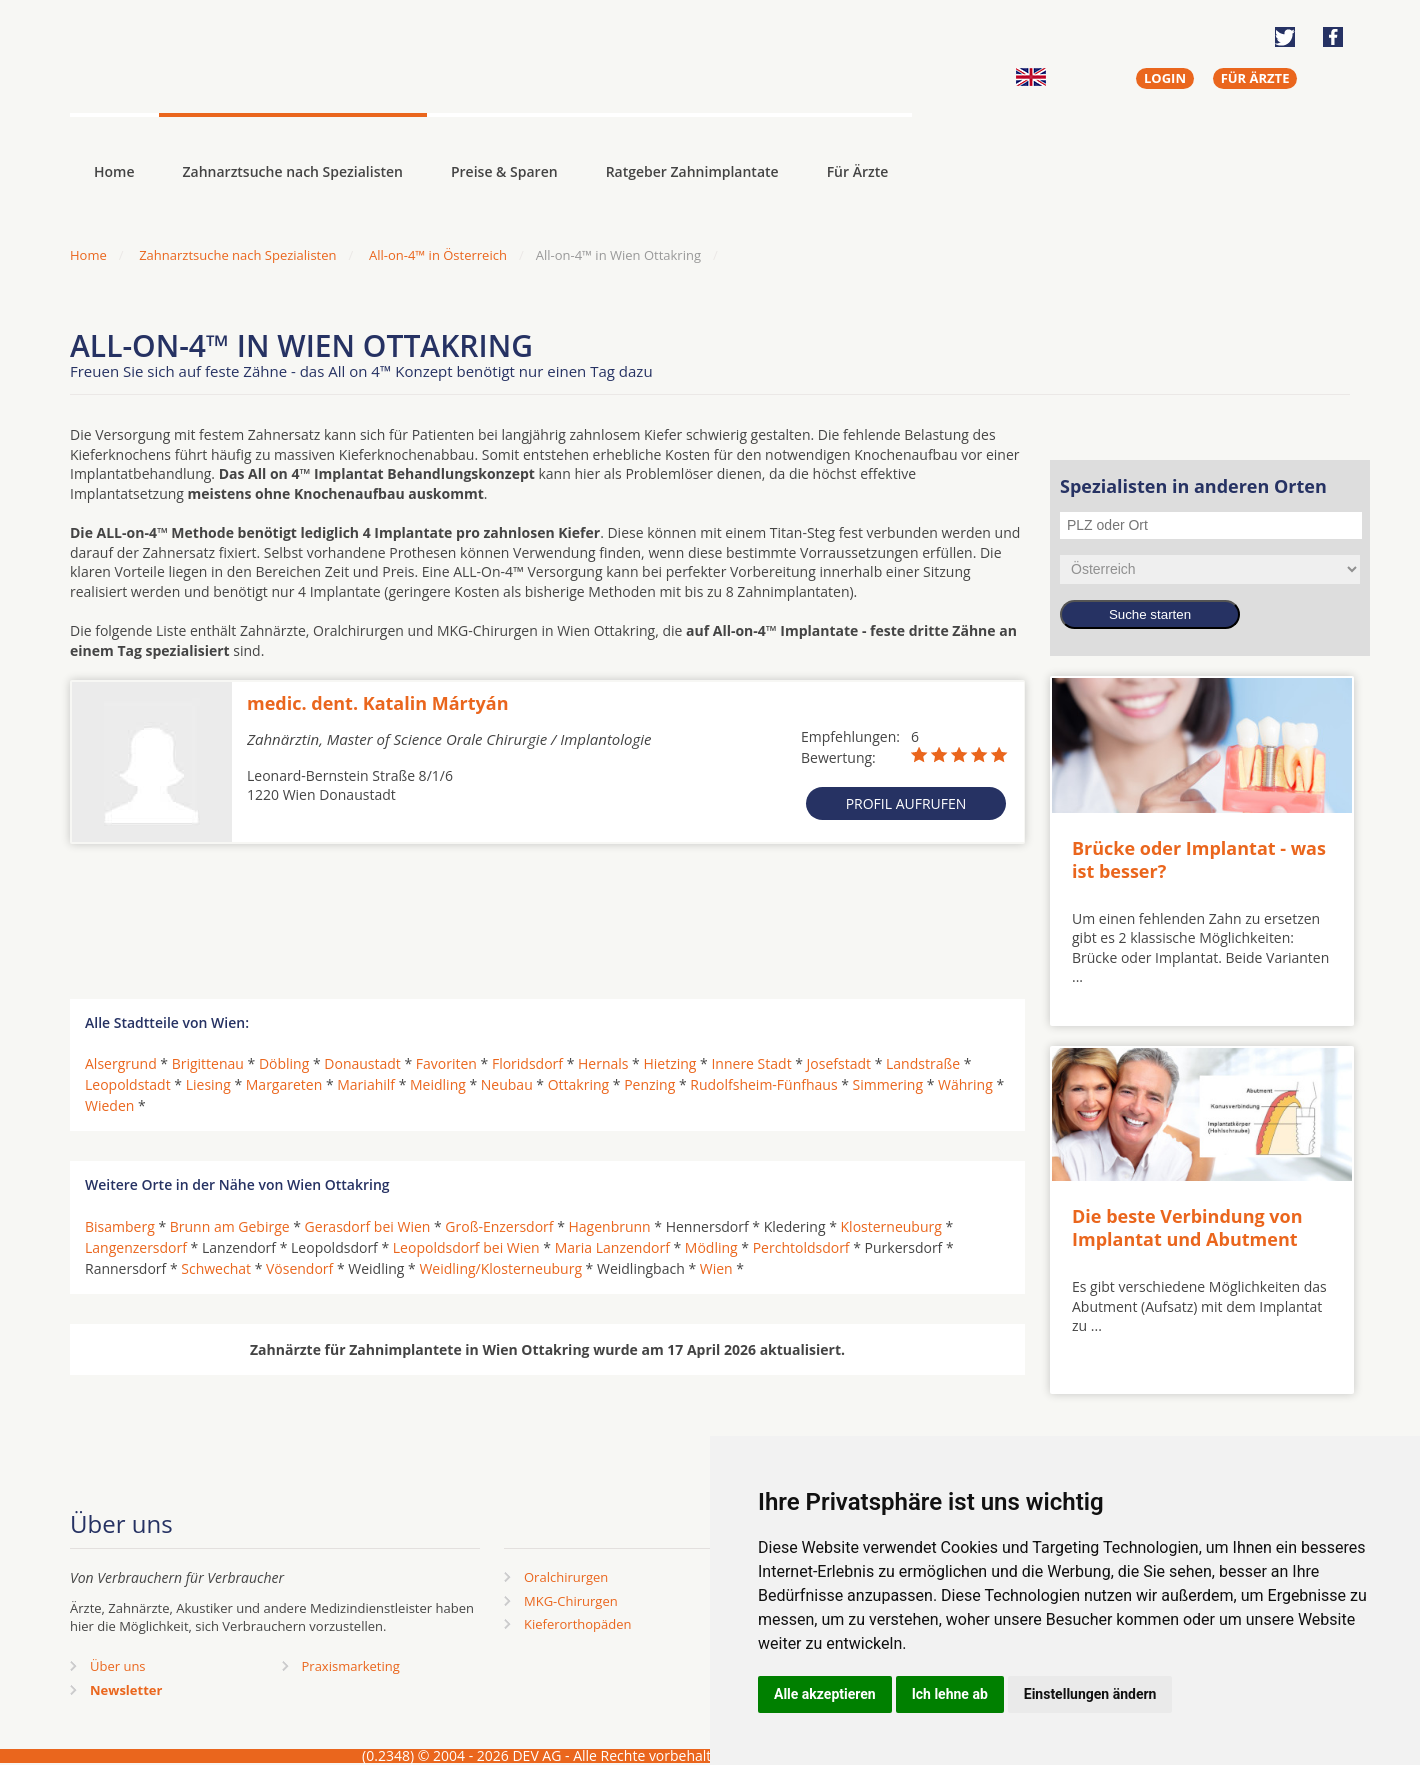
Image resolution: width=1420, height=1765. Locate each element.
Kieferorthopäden (578, 1624)
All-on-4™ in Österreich (438, 255)
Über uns (118, 1666)
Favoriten (446, 1063)
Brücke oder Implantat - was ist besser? (1199, 859)
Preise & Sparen (504, 171)
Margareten (284, 1084)
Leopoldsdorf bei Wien (466, 1247)
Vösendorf (299, 1268)
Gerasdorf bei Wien (368, 1226)
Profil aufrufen (906, 803)
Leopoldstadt (128, 1084)
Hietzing (669, 1063)
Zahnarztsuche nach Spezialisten (293, 171)
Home (88, 255)
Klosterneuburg (891, 1226)
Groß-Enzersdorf (499, 1226)
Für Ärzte (858, 171)
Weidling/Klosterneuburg (500, 1268)
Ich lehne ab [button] (950, 1694)
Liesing (208, 1084)
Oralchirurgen (566, 1577)
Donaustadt (362, 1063)
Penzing (649, 1084)
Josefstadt (839, 1063)
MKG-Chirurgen (571, 1601)
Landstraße (923, 1063)
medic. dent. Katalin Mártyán (378, 703)
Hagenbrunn (610, 1226)
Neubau (507, 1084)
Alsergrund (121, 1063)
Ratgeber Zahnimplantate (692, 171)
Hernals (603, 1063)
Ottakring (578, 1084)
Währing (965, 1084)
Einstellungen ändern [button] (1090, 1694)
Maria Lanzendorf (612, 1247)
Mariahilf (366, 1084)
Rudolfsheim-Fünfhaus (763, 1084)
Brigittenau (208, 1063)
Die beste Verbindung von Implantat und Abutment (1187, 1227)
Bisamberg (120, 1226)
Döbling (284, 1063)
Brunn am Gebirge (230, 1226)
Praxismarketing (351, 1666)
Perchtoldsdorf (801, 1247)
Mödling (711, 1247)
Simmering (888, 1084)
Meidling (438, 1084)
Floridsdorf (527, 1063)
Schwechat (216, 1268)
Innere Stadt (751, 1063)
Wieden (109, 1105)
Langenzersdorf (136, 1247)
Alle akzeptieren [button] (825, 1694)
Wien (716, 1268)
